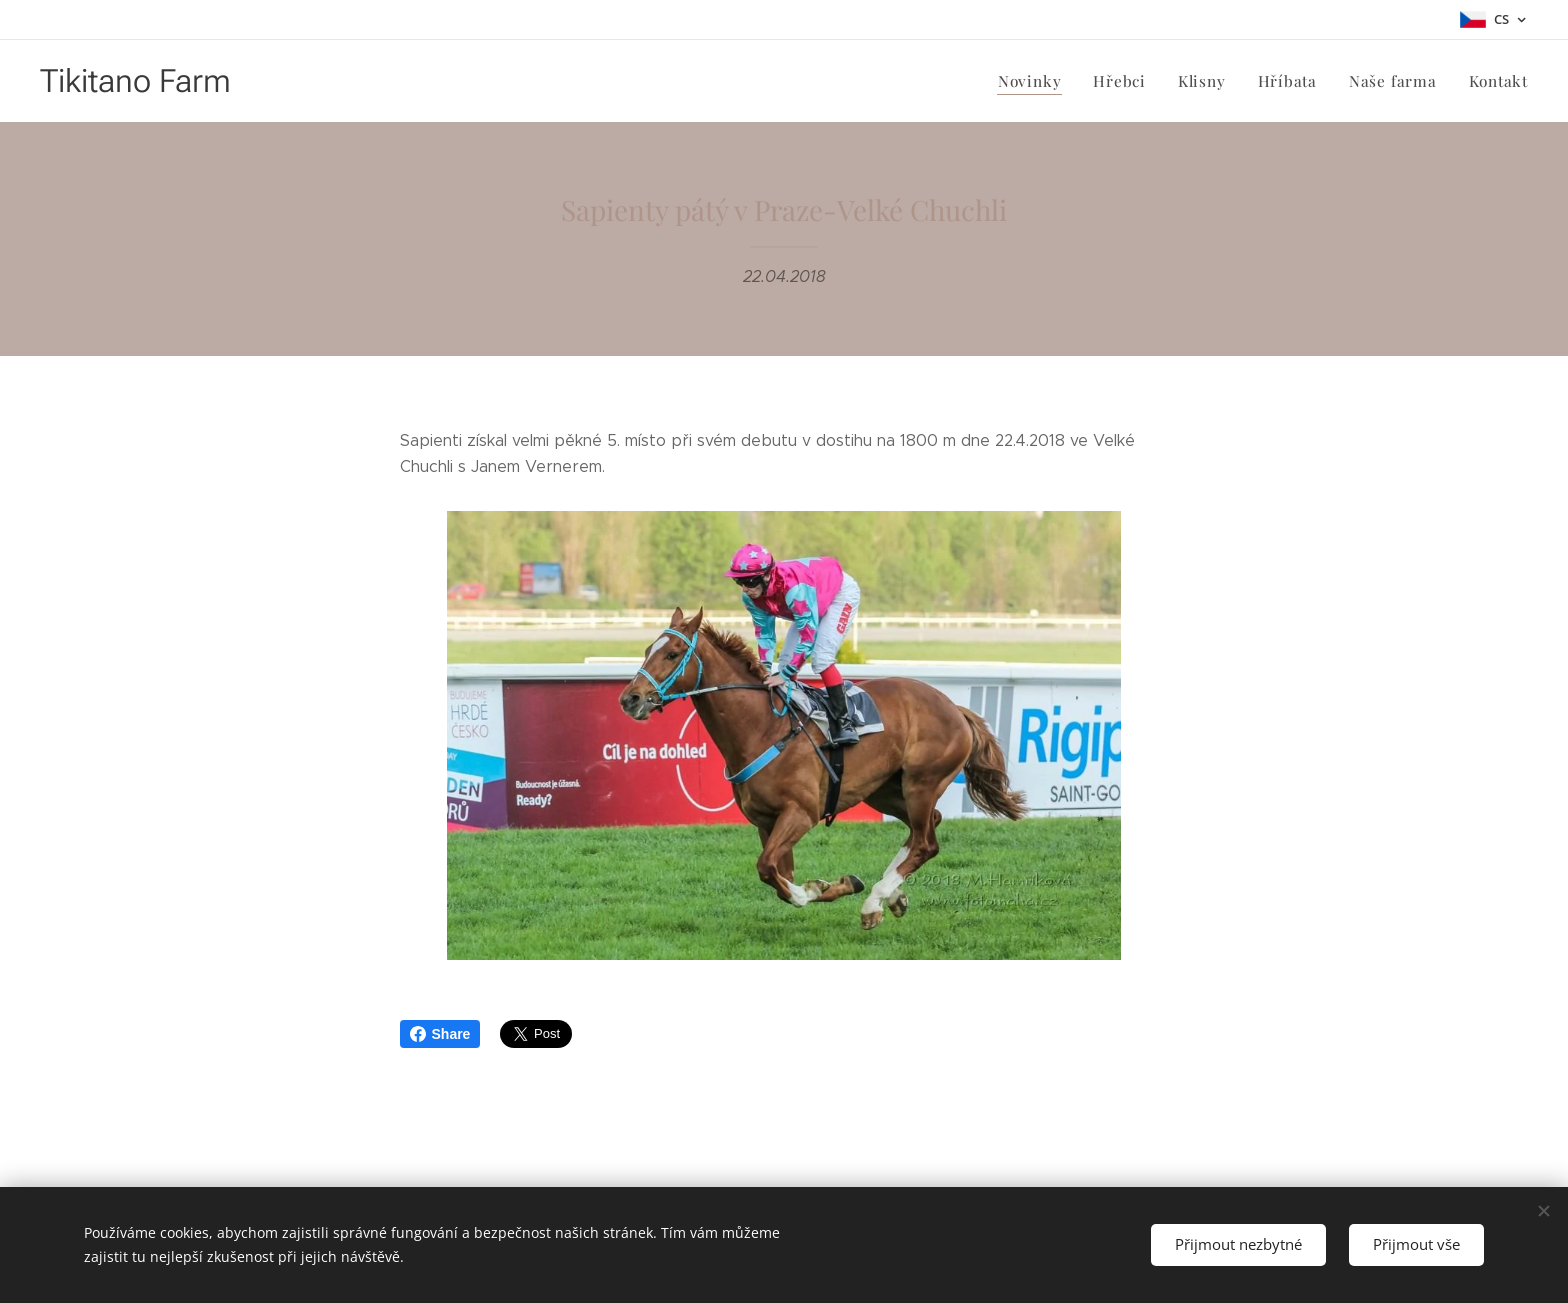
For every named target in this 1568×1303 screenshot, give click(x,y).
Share (440, 1034)
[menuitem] (1037, 81)
